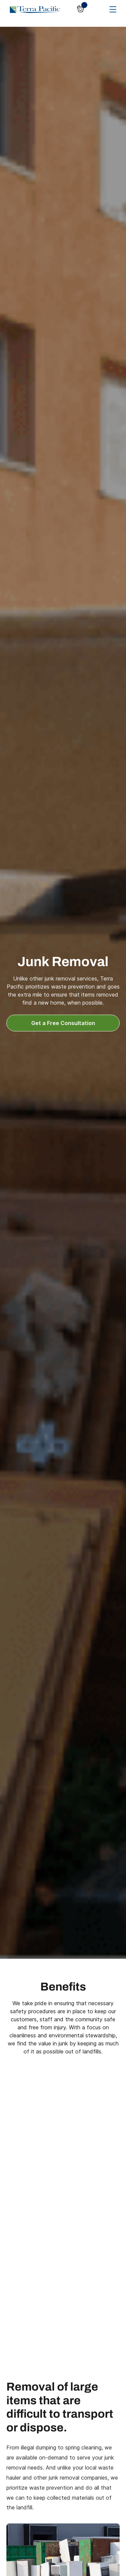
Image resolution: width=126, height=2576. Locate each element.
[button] (82, 8)
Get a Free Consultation (63, 1023)
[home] (33, 9)
